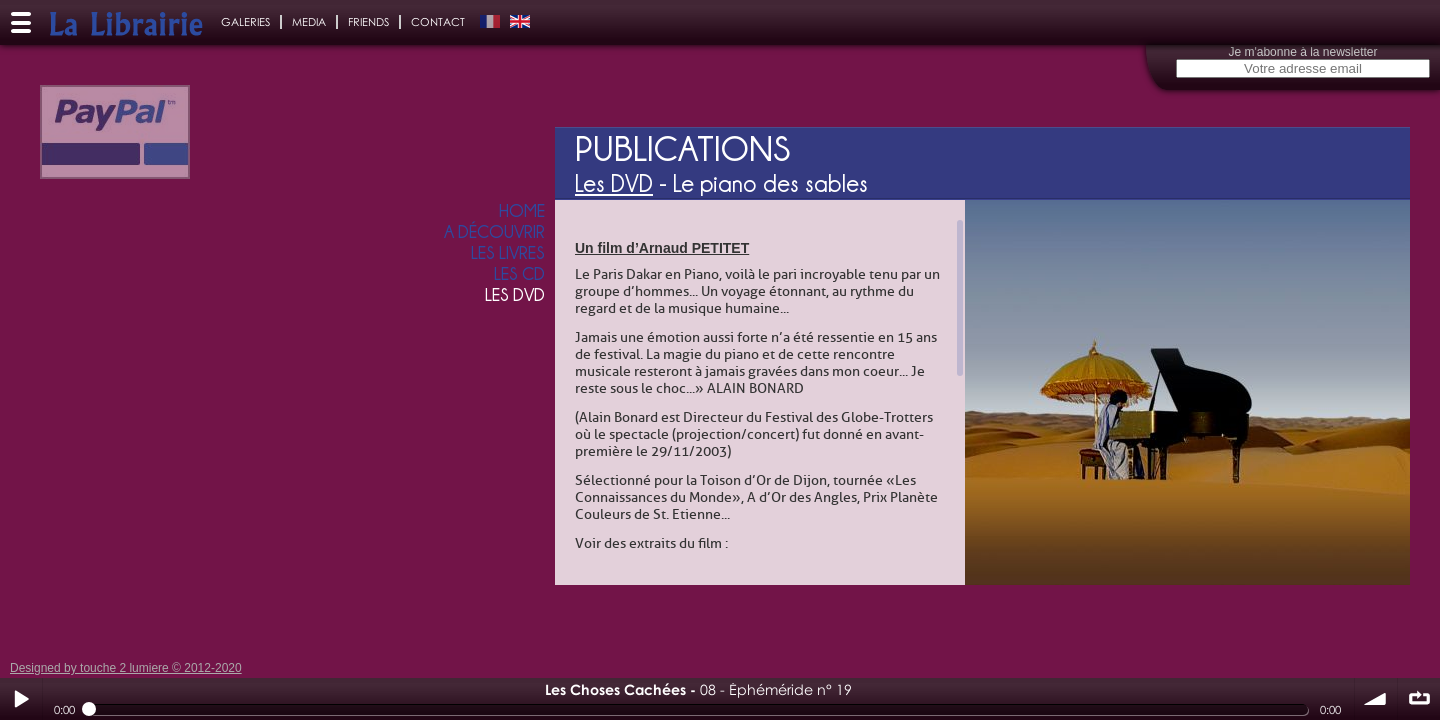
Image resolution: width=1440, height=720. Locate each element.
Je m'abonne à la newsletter (1302, 52)
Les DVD (614, 183)
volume (1376, 699)
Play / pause (21, 699)
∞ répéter (1419, 699)
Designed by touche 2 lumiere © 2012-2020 (126, 668)
